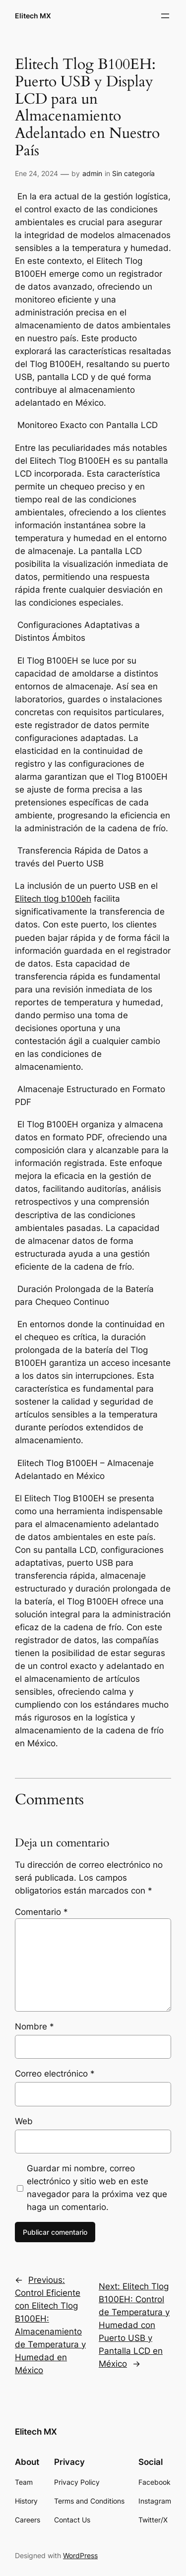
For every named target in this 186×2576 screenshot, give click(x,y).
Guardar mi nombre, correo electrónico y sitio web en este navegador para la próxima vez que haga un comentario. (97, 2187)
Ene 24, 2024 (36, 173)
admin (92, 173)
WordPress (80, 2555)
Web (24, 2121)
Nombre (34, 2026)
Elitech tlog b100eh (53, 899)
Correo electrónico (55, 2074)
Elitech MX (33, 15)
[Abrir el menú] (165, 16)
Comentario (41, 1912)
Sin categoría (133, 173)
